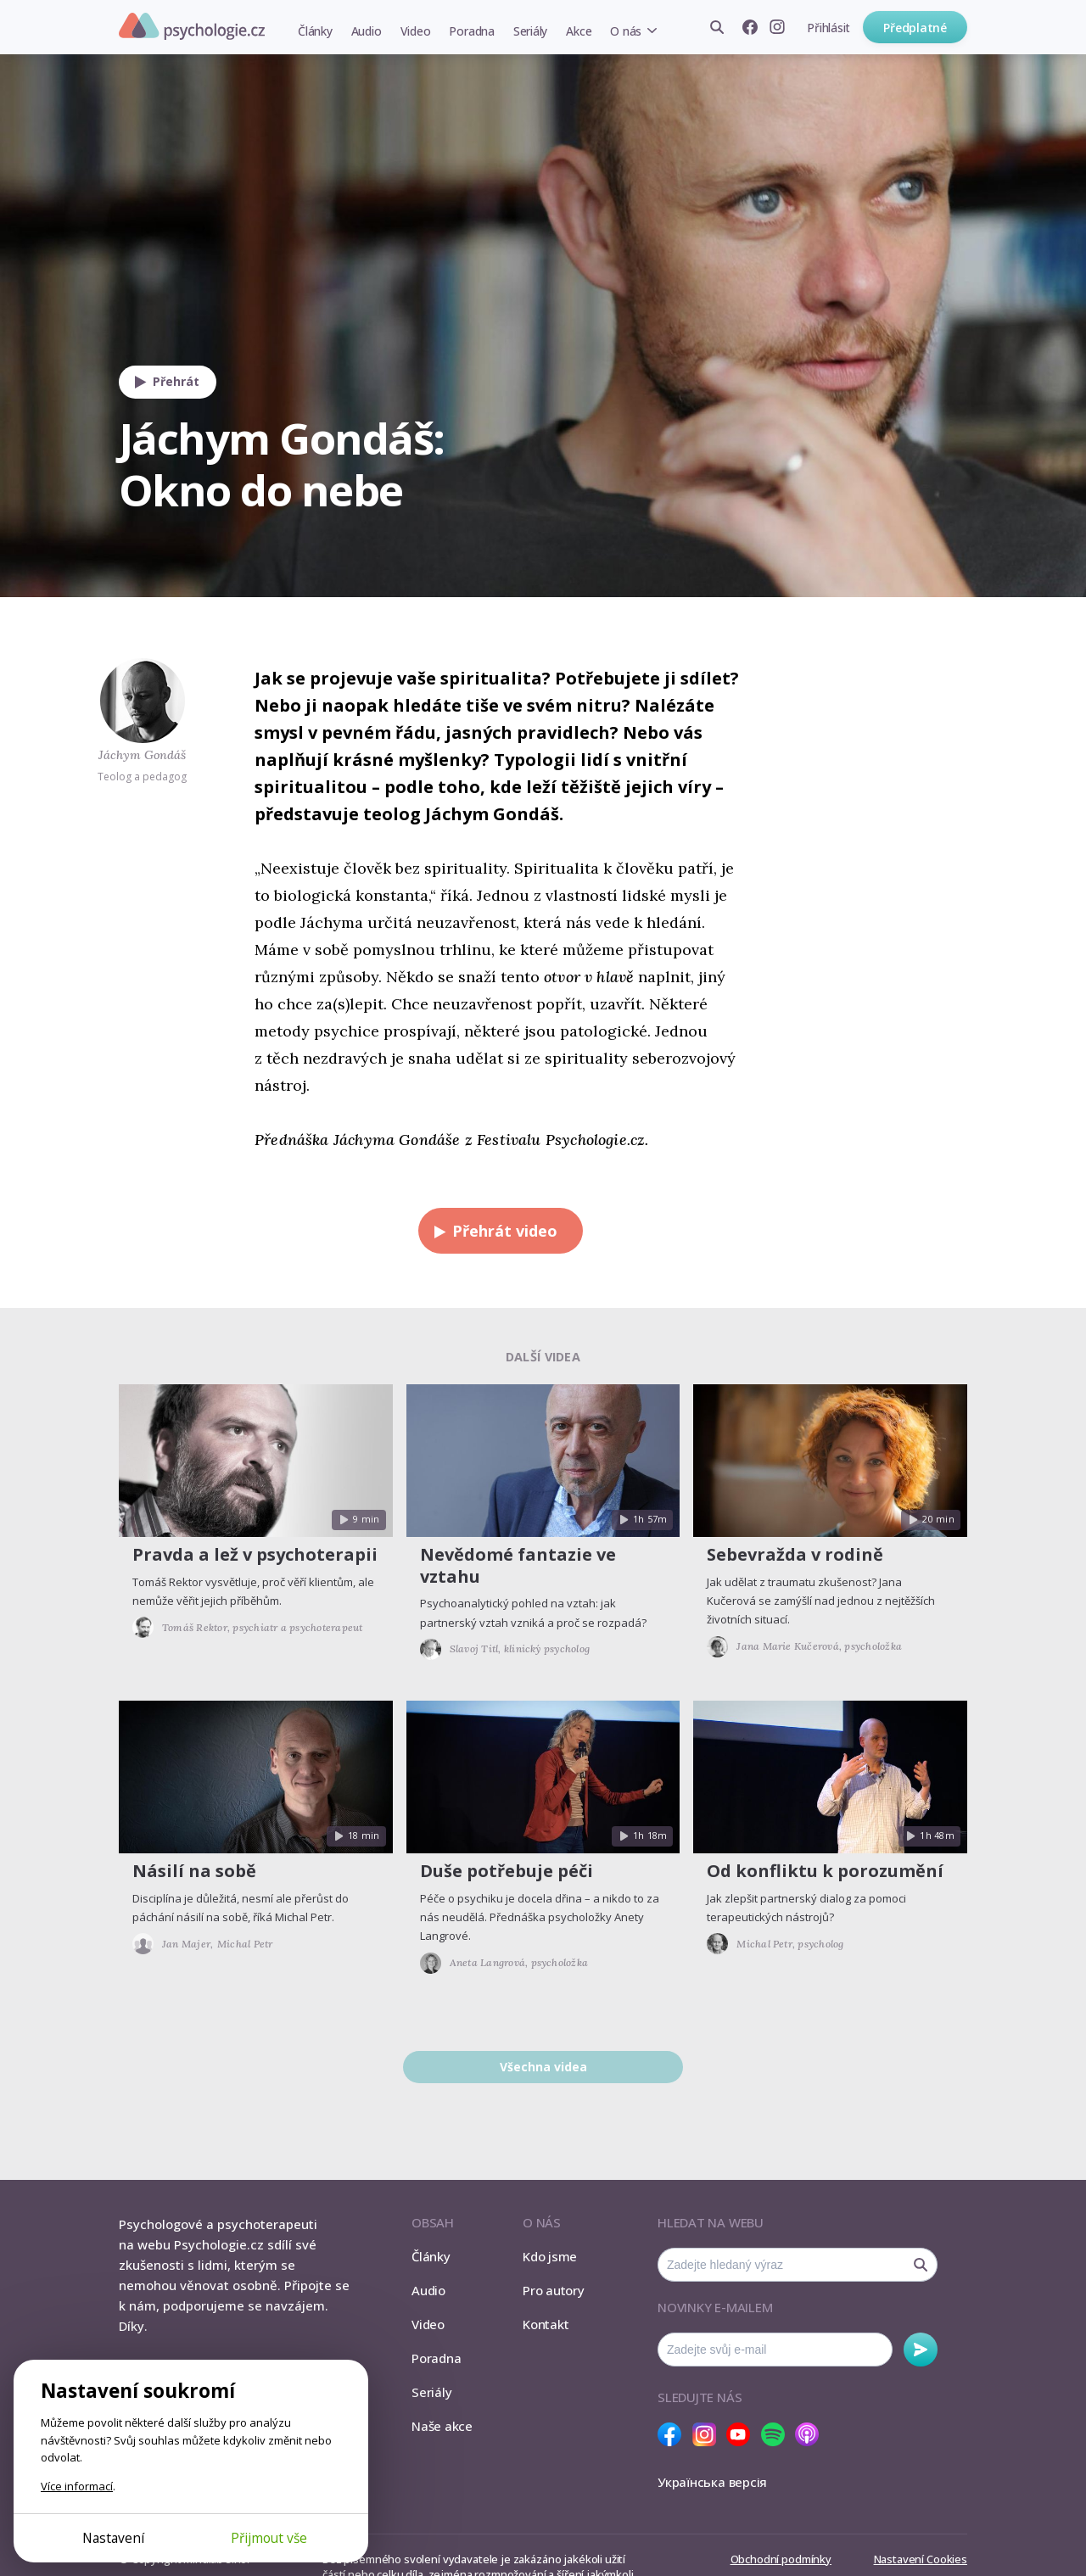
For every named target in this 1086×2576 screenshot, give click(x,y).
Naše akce (442, 2425)
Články (315, 31)
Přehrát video (492, 1231)
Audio (366, 31)
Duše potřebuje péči (506, 1870)
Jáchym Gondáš (142, 755)
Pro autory (554, 2290)
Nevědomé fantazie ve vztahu (518, 1565)
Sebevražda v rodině (795, 1554)
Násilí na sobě (194, 1870)
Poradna (471, 31)
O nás (625, 31)
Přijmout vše (269, 2538)
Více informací (77, 2486)
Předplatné (915, 28)
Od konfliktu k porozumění (825, 1870)
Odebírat (921, 2349)
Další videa (543, 1357)
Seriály (530, 31)
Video (415, 31)
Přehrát (163, 381)
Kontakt (545, 2324)
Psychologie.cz (192, 26)
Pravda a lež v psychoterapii (255, 1554)
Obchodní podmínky (781, 2559)
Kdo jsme (550, 2256)
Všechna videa (543, 2067)
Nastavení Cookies (920, 2559)
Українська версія (712, 2481)
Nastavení (113, 2538)
